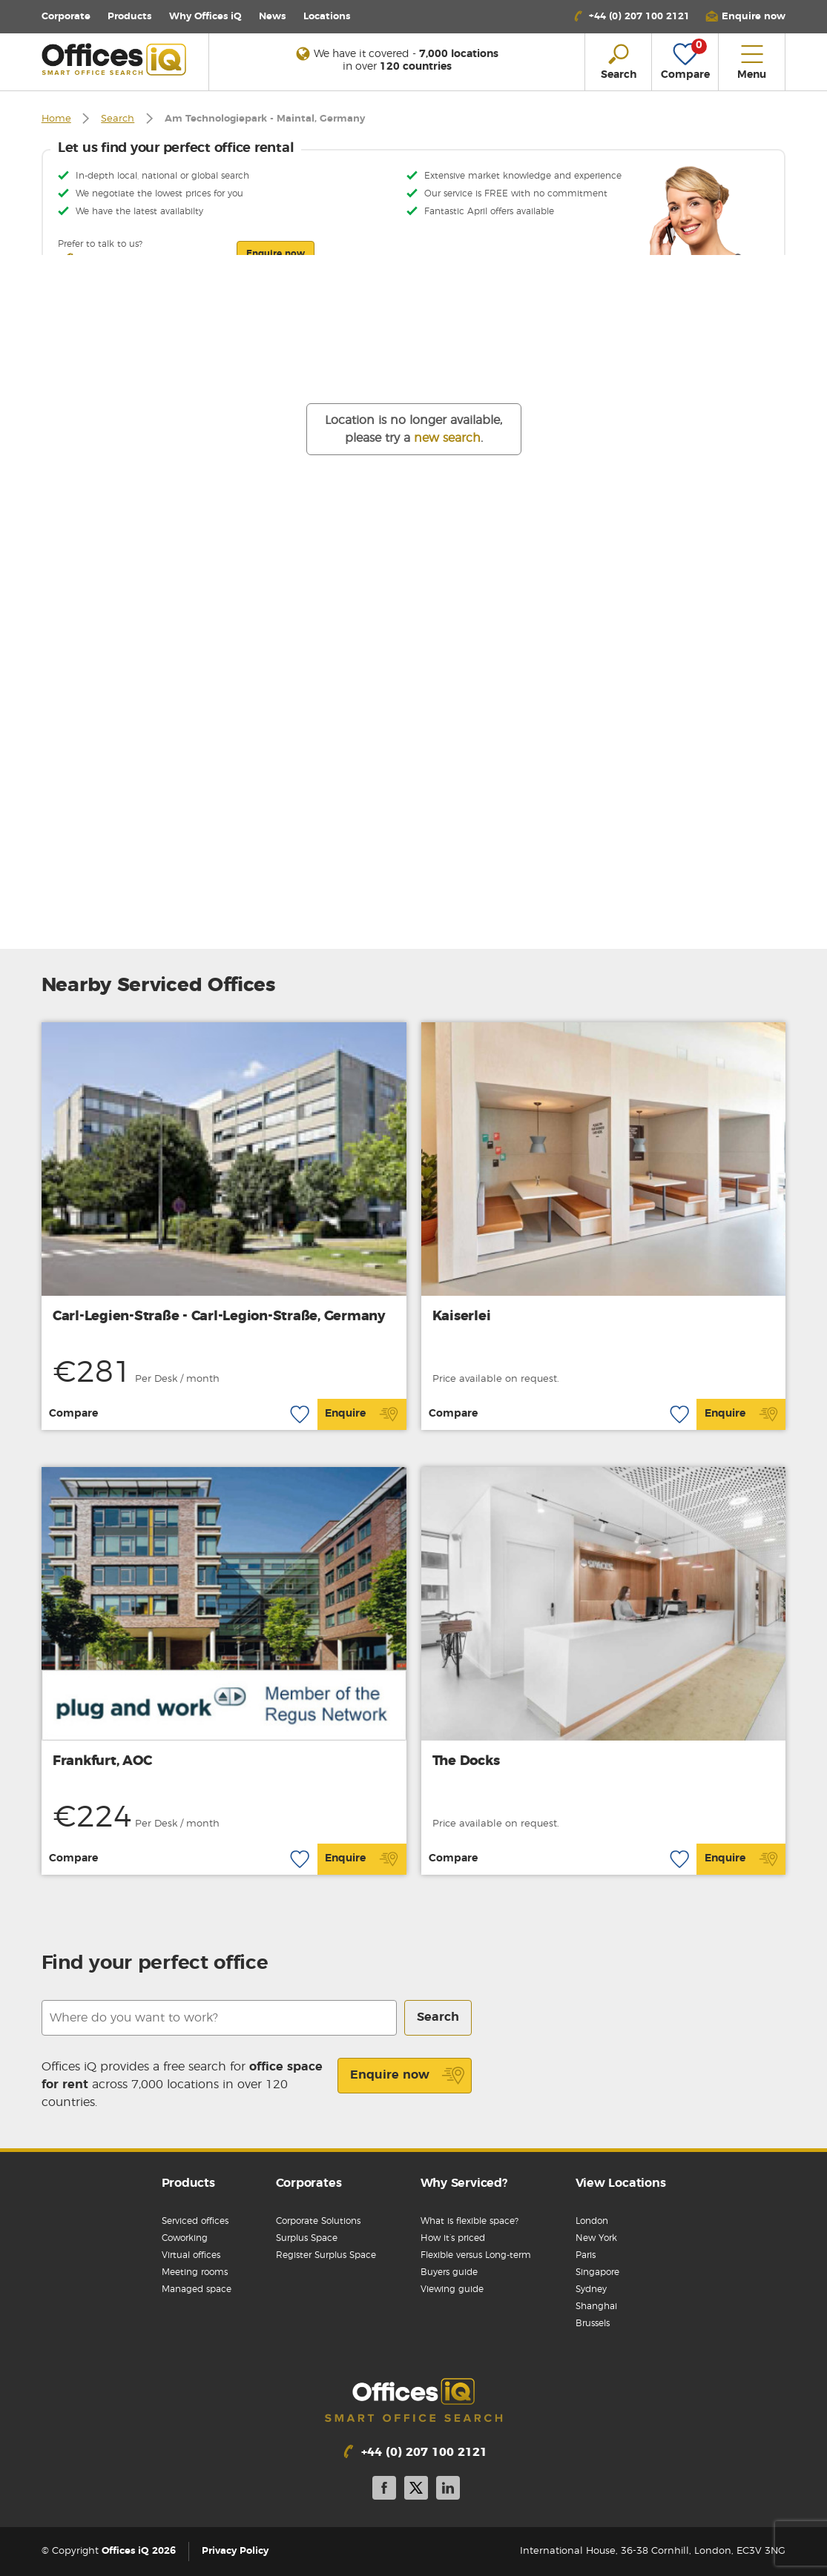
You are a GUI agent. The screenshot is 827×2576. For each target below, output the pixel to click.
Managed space (196, 2289)
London (592, 2220)
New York (596, 2238)
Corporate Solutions (318, 2220)
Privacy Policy (235, 2551)
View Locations (621, 2183)
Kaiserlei (461, 1316)
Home (56, 119)
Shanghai (596, 2306)
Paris (586, 2255)
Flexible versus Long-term (476, 2255)
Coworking (185, 2238)
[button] (745, 16)
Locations (326, 16)
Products (129, 16)
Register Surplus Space (326, 2255)
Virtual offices (191, 2255)
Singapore (597, 2272)
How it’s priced (453, 2238)
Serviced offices (195, 2220)
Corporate (66, 16)
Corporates (309, 2183)
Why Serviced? (464, 2183)
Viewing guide (452, 2289)
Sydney (591, 2289)
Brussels (593, 2323)
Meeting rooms (195, 2272)
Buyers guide (449, 2272)
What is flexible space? (469, 2220)
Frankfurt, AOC (102, 1761)
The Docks (466, 1761)
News (272, 16)
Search (117, 119)
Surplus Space (306, 2238)
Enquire (361, 1414)
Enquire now (407, 2075)
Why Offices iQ (205, 16)
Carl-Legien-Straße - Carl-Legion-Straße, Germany (219, 1316)
